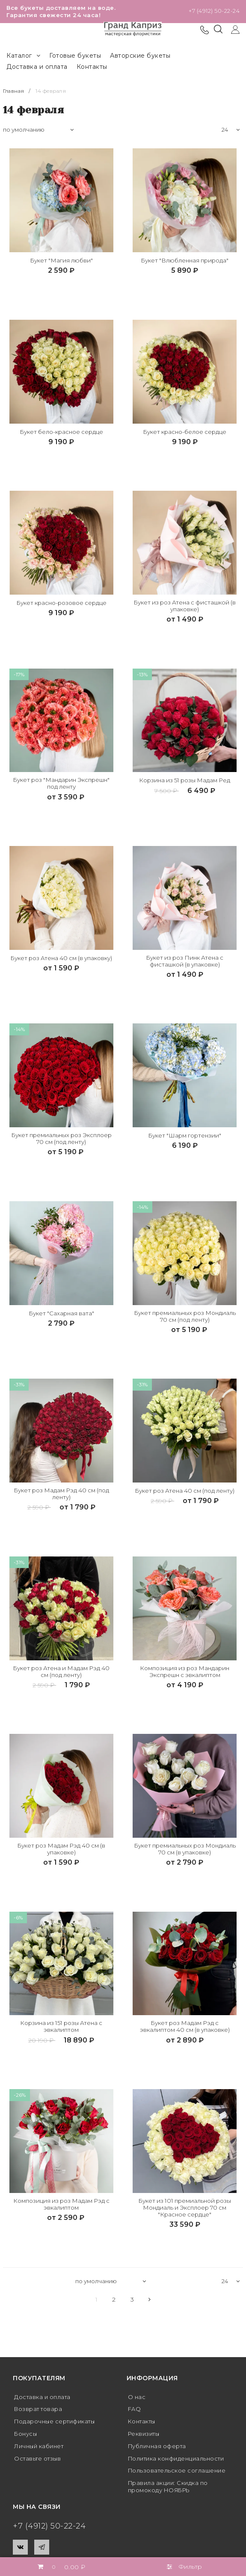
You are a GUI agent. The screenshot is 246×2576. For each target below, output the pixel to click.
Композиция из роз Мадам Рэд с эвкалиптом (61, 2207)
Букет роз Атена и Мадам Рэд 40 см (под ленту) (61, 1674)
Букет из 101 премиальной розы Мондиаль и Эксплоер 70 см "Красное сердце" (185, 2211)
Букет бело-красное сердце (61, 431)
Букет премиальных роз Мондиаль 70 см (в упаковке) (185, 1852)
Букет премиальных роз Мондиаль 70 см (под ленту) (184, 1318)
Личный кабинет (41, 2450)
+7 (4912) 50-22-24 (214, 10)
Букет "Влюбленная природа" (184, 260)
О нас (137, 2401)
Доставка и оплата (37, 67)
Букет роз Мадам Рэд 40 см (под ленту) (61, 1495)
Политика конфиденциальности (181, 2462)
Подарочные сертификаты (58, 2425)
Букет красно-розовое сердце (61, 603)
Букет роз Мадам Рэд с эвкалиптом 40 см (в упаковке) (184, 2029)
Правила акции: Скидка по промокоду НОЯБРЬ (171, 2490)
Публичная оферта (159, 2450)
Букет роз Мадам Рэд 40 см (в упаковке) (61, 1852)
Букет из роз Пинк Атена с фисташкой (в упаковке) (184, 962)
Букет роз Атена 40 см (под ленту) (185, 1495)
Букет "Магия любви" (61, 260)
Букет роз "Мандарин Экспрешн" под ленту (61, 784)
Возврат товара (40, 2413)
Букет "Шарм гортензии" (185, 1137)
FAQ (135, 2413)
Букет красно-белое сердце (184, 431)
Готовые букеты (75, 55)
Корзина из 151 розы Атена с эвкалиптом (61, 2029)
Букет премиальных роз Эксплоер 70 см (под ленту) (61, 1140)
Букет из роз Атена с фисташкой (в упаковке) (184, 606)
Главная (14, 91)
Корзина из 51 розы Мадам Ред (184, 780)
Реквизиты (145, 2437)
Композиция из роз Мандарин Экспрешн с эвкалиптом (184, 1674)
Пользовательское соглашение (180, 2475)
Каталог (23, 55)
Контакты (92, 67)
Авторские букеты (140, 55)
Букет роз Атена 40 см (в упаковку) (61, 962)
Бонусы (26, 2437)
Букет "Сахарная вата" (61, 1314)
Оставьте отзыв (39, 2462)
